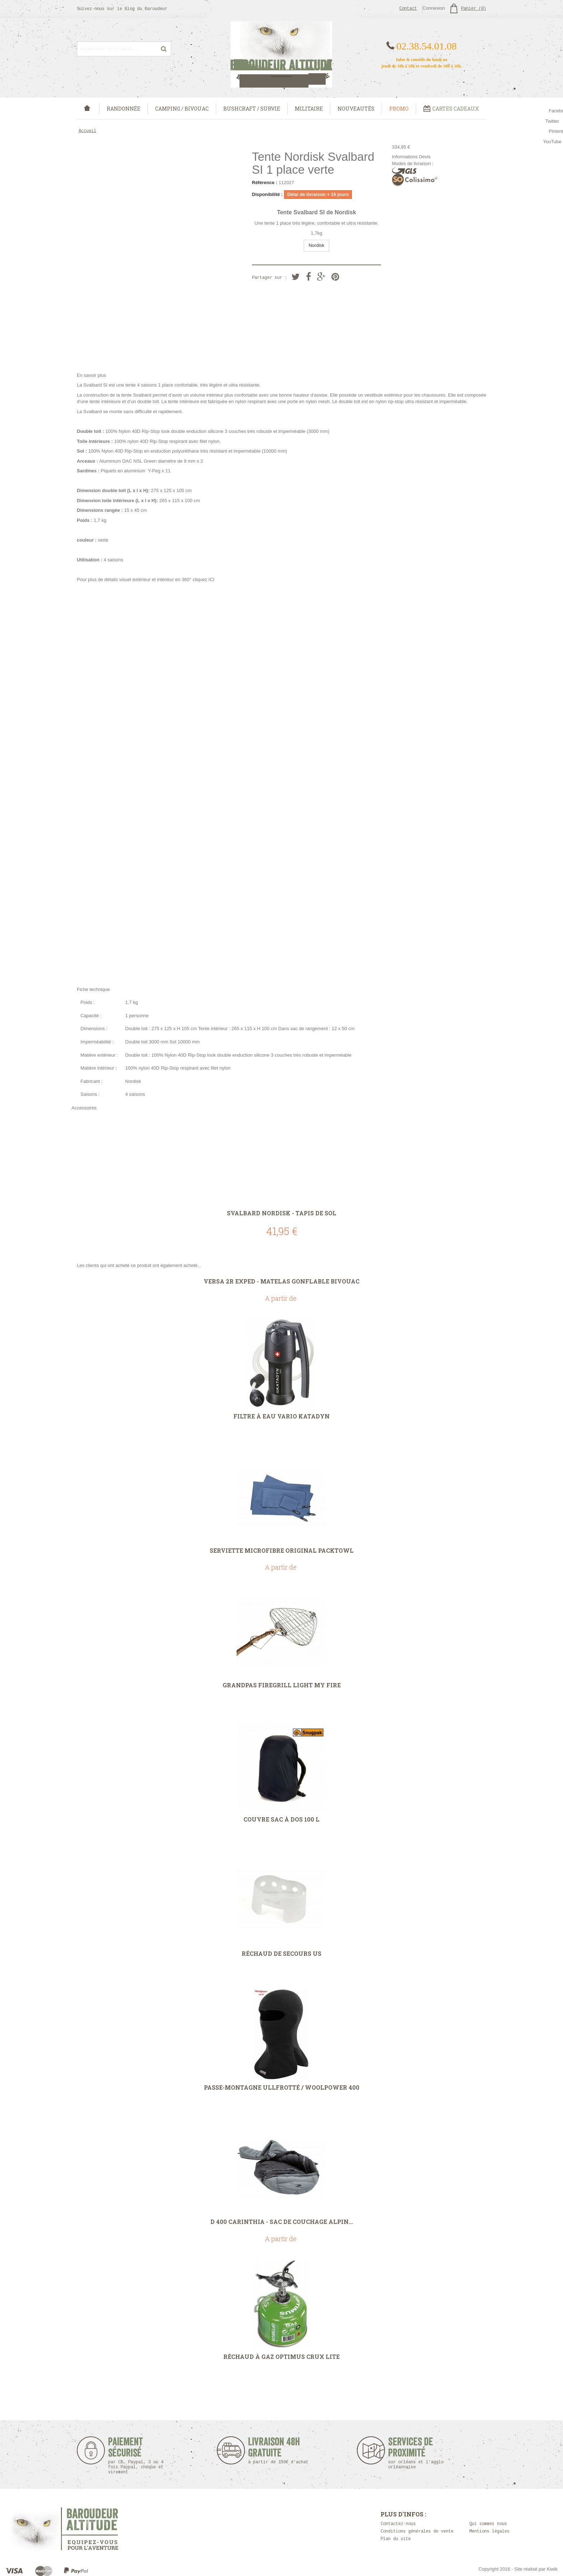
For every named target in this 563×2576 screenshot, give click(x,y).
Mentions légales (489, 2531)
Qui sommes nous (488, 2523)
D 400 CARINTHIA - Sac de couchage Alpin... (281, 2221)
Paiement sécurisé (136, 2455)
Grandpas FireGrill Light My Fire (282, 1685)
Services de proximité (419, 2453)
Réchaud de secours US (281, 1953)
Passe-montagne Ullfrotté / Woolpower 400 (281, 2087)
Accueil (87, 131)
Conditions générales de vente (417, 2531)
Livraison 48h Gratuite (274, 2450)
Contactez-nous (398, 2523)
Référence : (265, 182)
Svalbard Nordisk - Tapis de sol (281, 1213)
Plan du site (396, 2539)
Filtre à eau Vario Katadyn (281, 1416)
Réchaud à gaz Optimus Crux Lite (281, 2356)
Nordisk (316, 245)
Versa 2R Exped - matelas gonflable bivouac (281, 1281)
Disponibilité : (267, 194)
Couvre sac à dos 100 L (281, 1819)
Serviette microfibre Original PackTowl (282, 1550)
